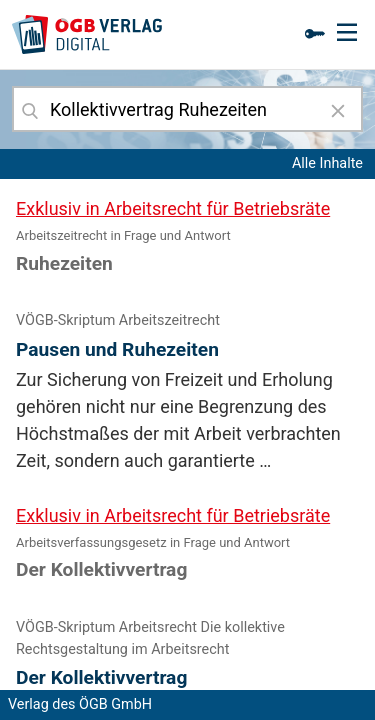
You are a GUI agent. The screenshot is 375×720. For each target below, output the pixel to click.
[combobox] (187, 109)
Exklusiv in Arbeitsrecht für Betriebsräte (173, 208)
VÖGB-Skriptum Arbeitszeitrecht (118, 320)
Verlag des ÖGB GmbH (80, 704)
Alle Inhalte (327, 163)
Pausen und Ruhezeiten (117, 349)
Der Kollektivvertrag (101, 677)
